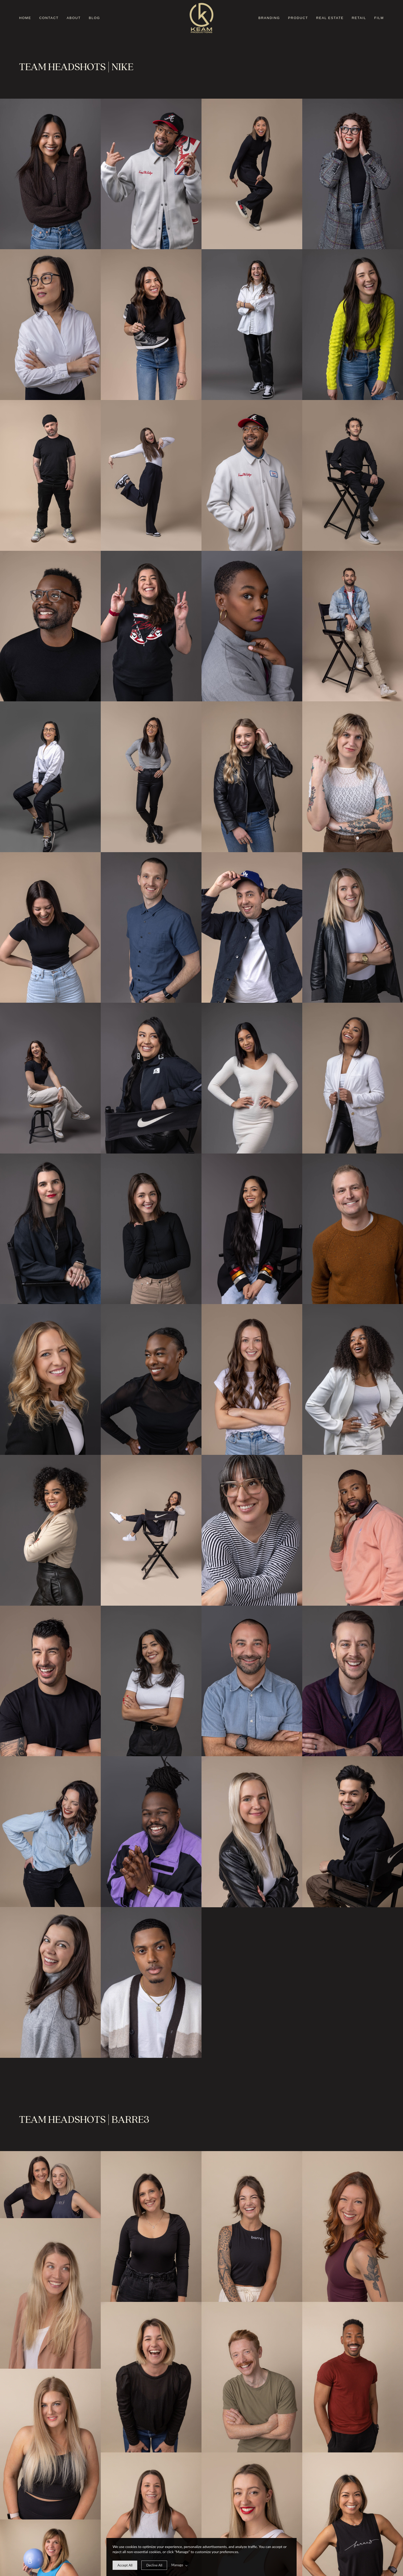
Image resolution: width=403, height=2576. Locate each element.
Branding (269, 18)
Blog (94, 18)
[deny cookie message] (154, 2565)
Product (298, 18)
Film (379, 18)
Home (25, 18)
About (74, 18)
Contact (49, 18)
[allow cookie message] (125, 2565)
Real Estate (330, 18)
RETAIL (359, 18)
